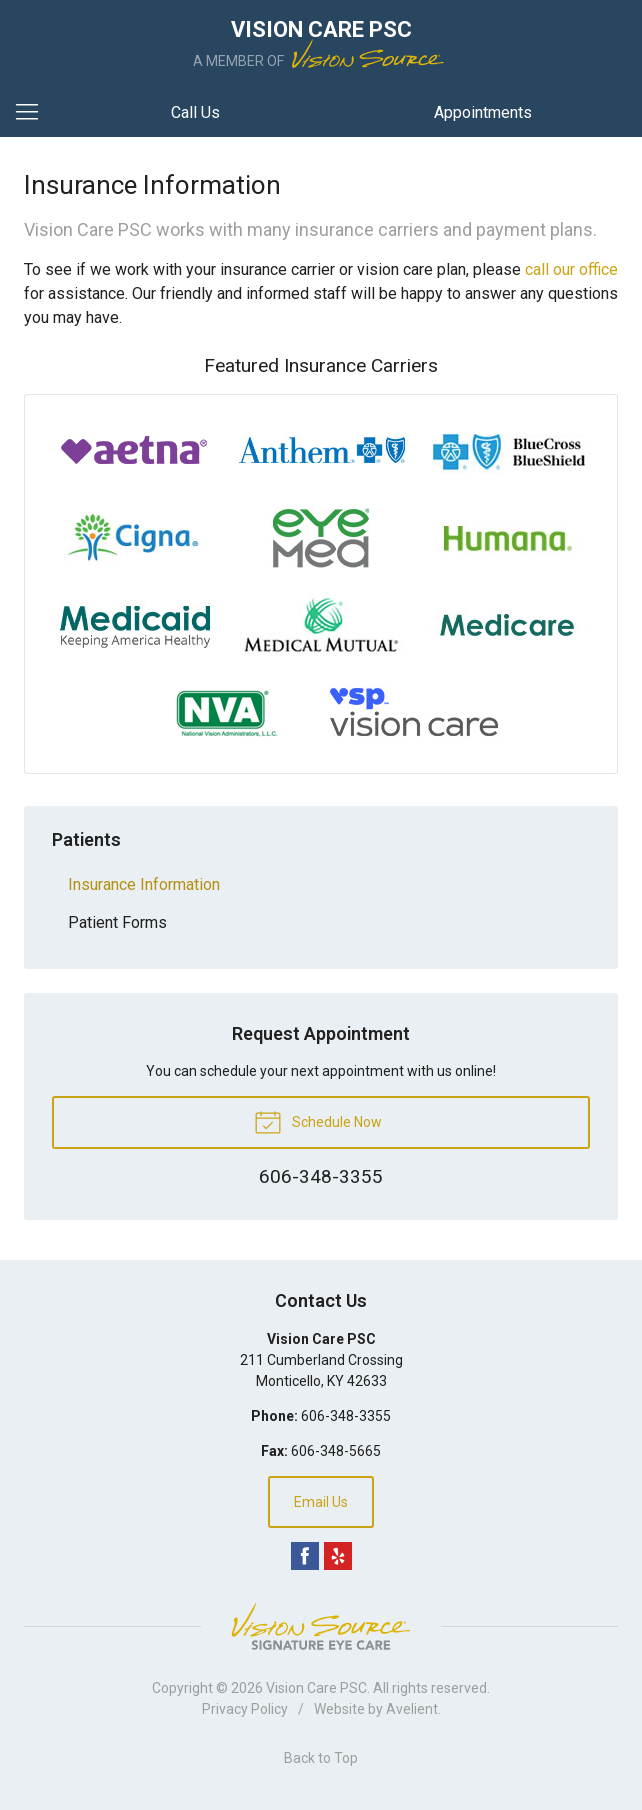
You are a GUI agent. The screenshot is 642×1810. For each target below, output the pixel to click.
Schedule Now (318, 1121)
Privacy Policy (245, 1709)
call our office (571, 269)
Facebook (305, 1556)
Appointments (483, 112)
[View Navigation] (34, 113)
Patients (86, 839)
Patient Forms (117, 922)
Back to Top (321, 1758)
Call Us (195, 112)
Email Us (321, 1502)
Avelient (412, 1709)
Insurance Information (144, 884)
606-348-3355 (346, 1416)
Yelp (338, 1556)
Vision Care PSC (316, 1688)
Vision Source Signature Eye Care (321, 1626)
